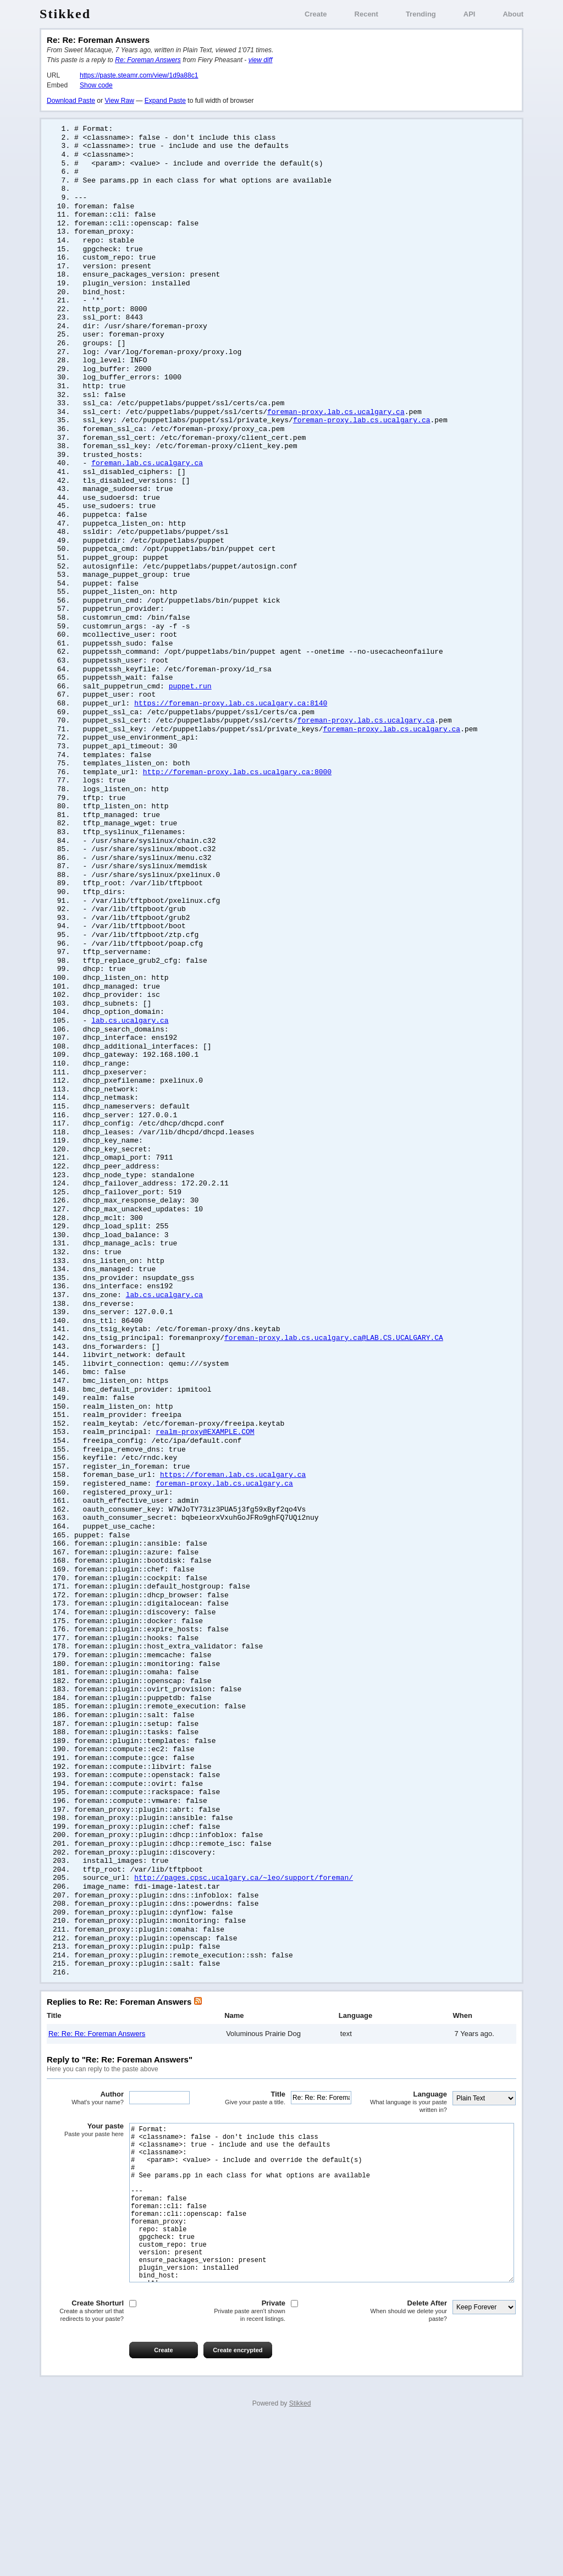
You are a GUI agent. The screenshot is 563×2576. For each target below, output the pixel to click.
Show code (96, 85)
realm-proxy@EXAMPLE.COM (205, 1516)
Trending (421, 14)
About (513, 14)
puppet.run (190, 722)
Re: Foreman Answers (148, 60)
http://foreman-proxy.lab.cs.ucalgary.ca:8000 (237, 814)
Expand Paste (165, 100)
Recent (366, 14)
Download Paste (71, 100)
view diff (261, 60)
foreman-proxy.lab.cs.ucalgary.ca (336, 430)
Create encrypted (237, 2501)
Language (408, 2220)
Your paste (85, 2249)
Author (85, 2217)
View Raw (119, 100)
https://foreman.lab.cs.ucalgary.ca (233, 1561)
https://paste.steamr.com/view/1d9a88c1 (139, 75)
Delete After (408, 2462)
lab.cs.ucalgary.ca (129, 1078)
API (469, 14)
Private (246, 2462)
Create (316, 14)
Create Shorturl (85, 2462)
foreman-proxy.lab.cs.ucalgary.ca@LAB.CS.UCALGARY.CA (333, 1416)
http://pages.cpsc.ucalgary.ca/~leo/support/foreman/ (243, 1990)
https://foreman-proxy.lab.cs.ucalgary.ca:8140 (230, 741)
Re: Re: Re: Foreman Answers (96, 2152)
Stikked (65, 14)
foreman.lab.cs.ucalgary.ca (147, 485)
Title (246, 2217)
